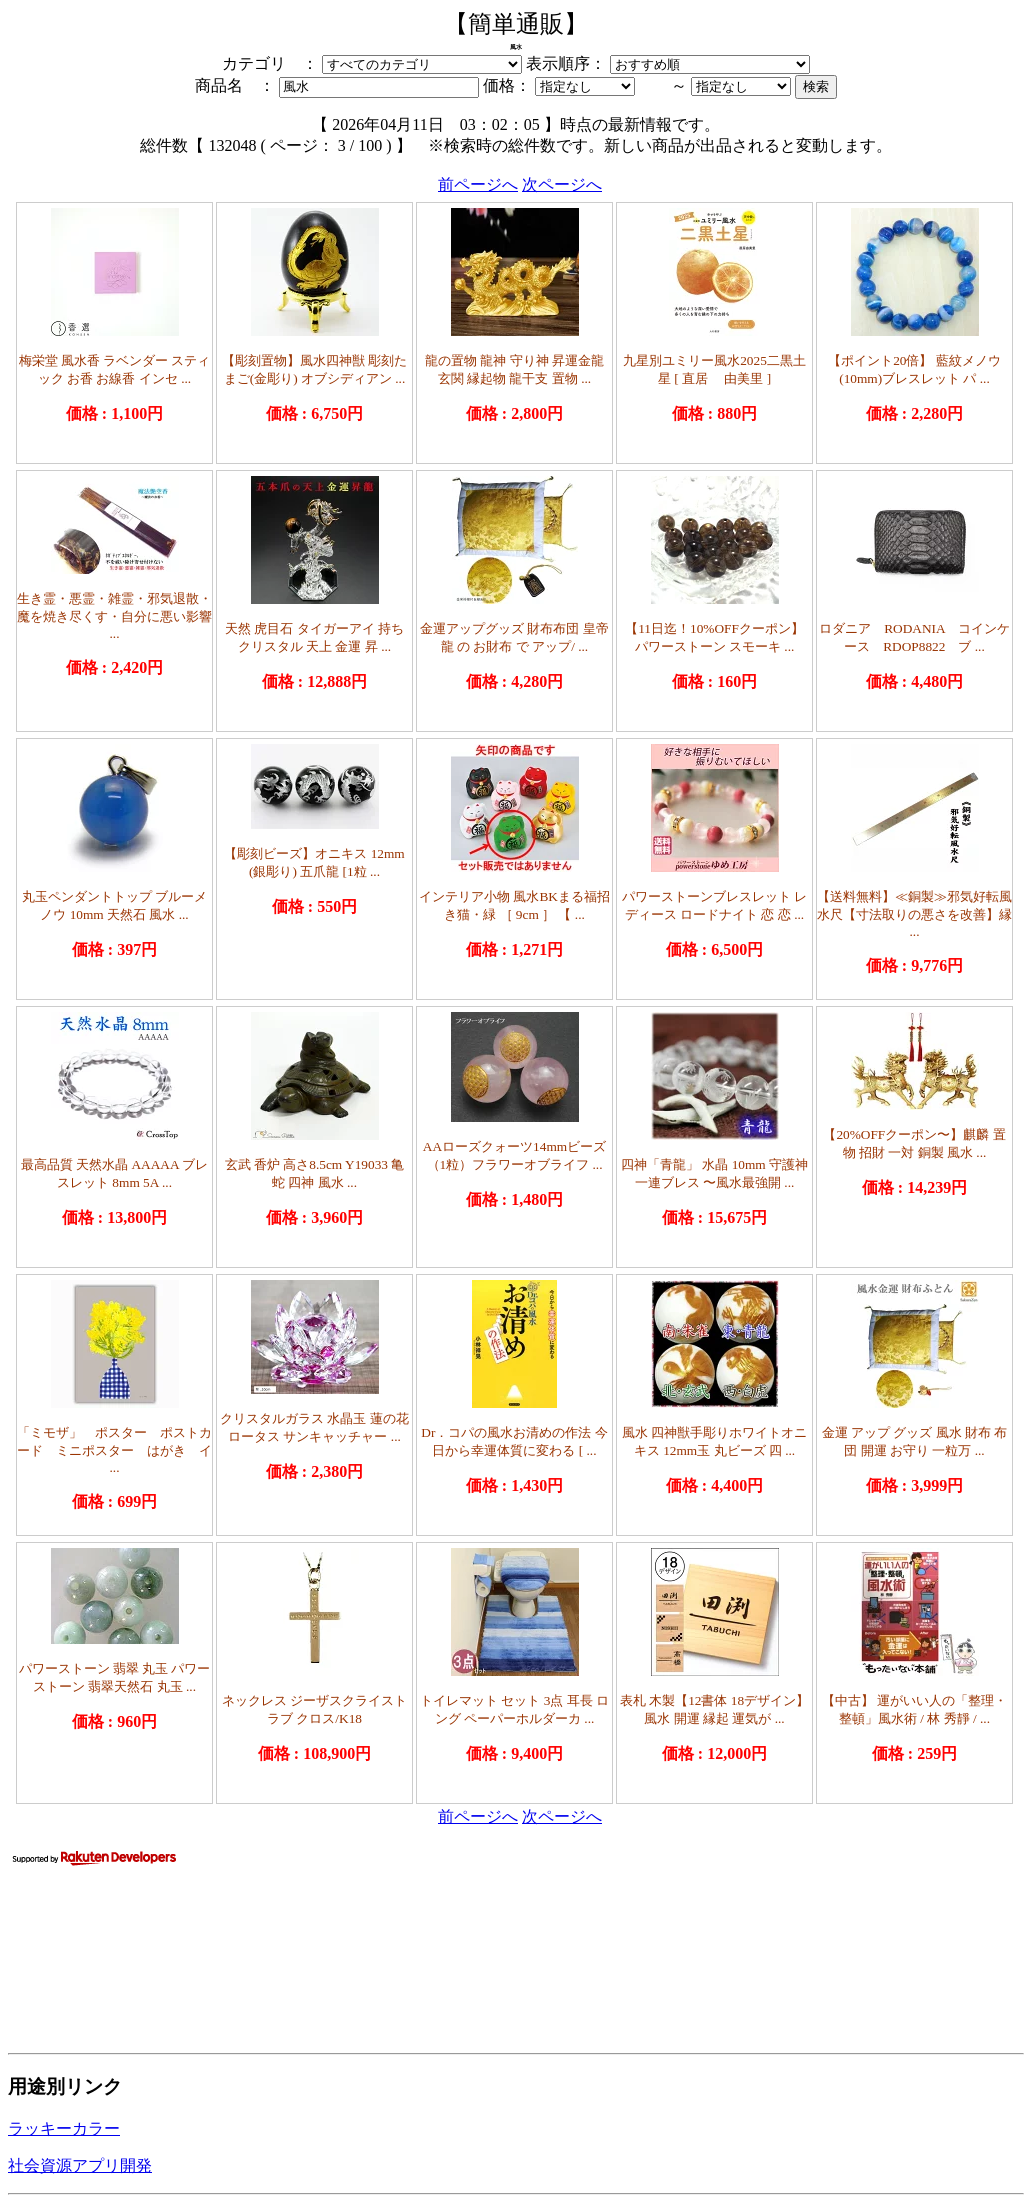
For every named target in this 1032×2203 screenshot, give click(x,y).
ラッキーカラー (64, 2128)
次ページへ (562, 184)
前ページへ (478, 184)
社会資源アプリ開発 (80, 2165)
